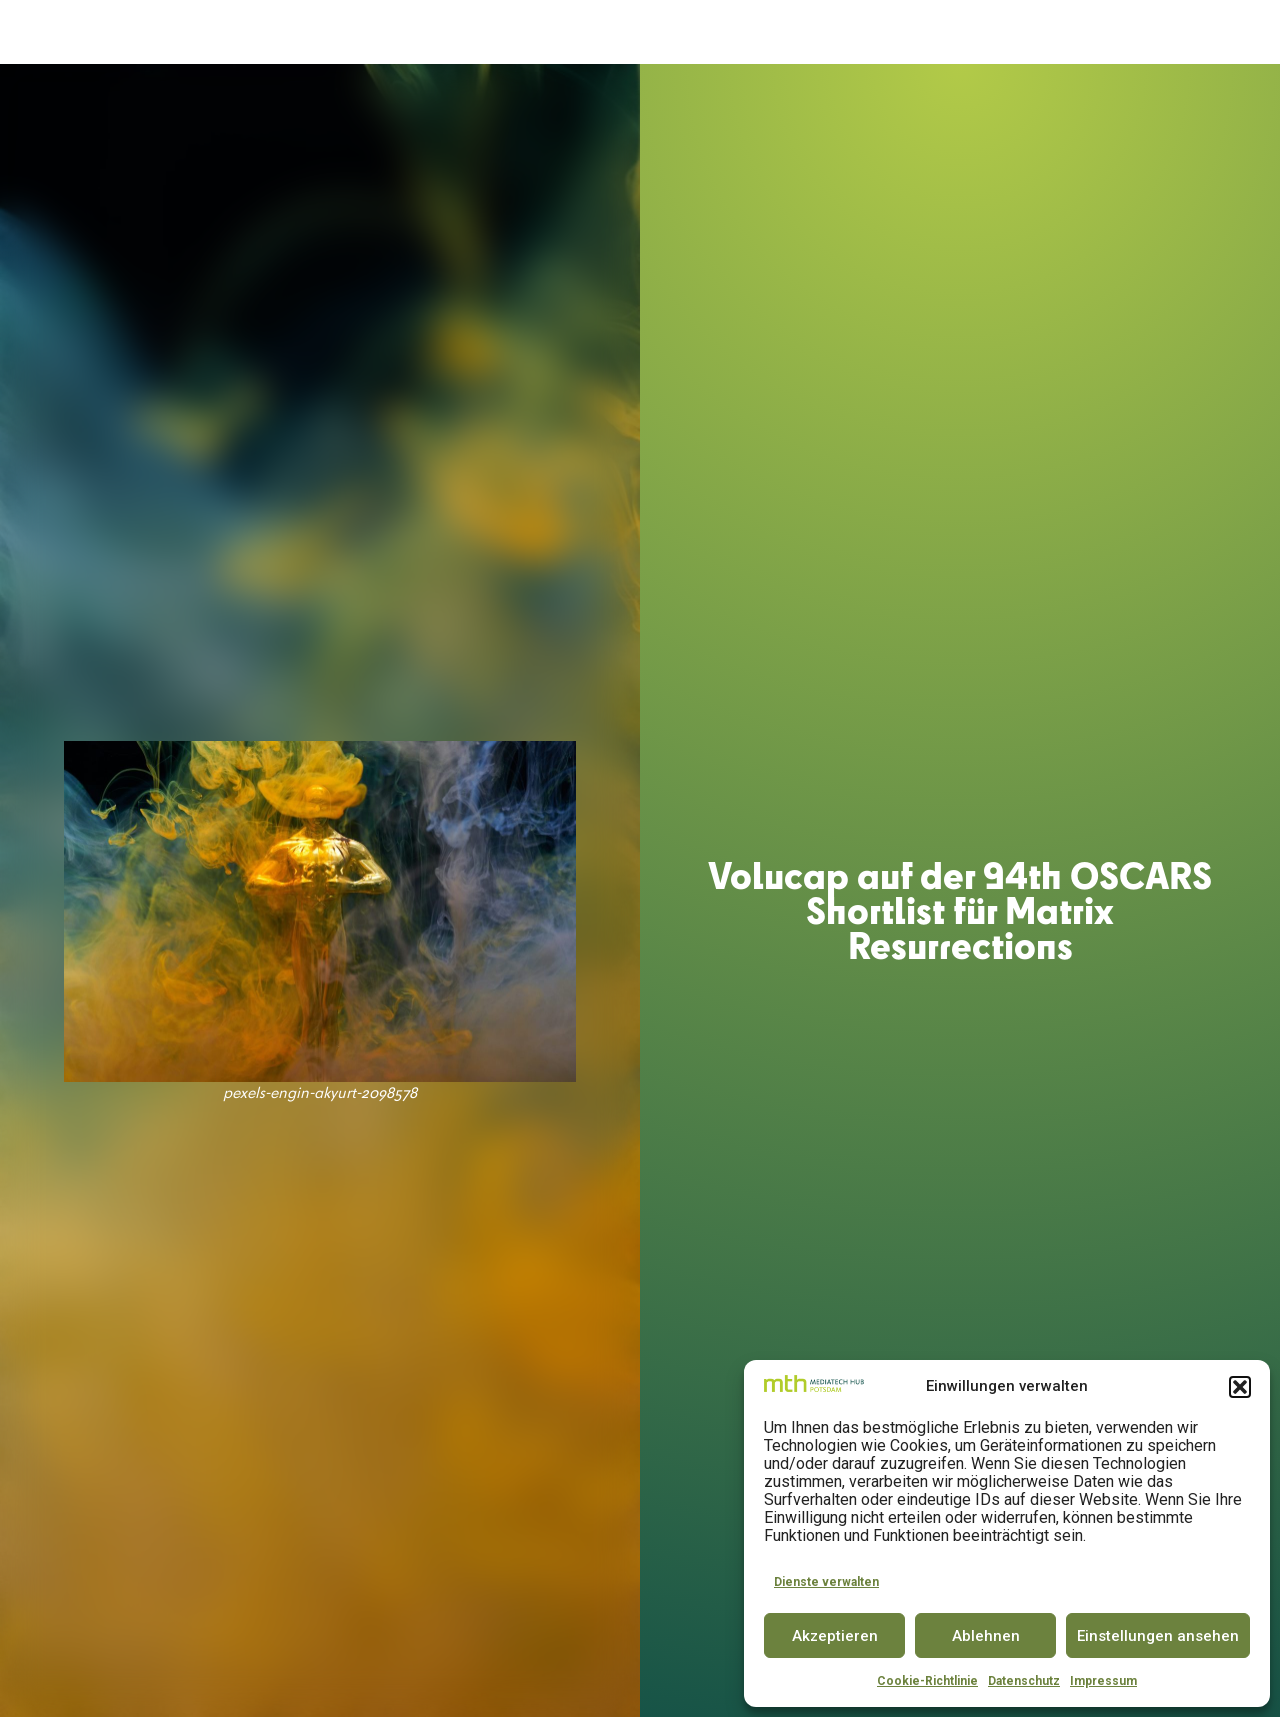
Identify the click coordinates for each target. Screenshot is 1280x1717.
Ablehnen (986, 1636)
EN (1230, 32)
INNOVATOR (673, 32)
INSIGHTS (1064, 33)
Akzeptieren (835, 1636)
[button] (1240, 1387)
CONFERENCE (776, 32)
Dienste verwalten (826, 1582)
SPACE (595, 32)
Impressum (1103, 1681)
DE (1193, 32)
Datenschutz (1024, 1681)
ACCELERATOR (510, 32)
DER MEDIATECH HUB (366, 33)
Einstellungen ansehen (1158, 1636)
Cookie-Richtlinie (927, 1681)
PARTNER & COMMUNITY (924, 32)
